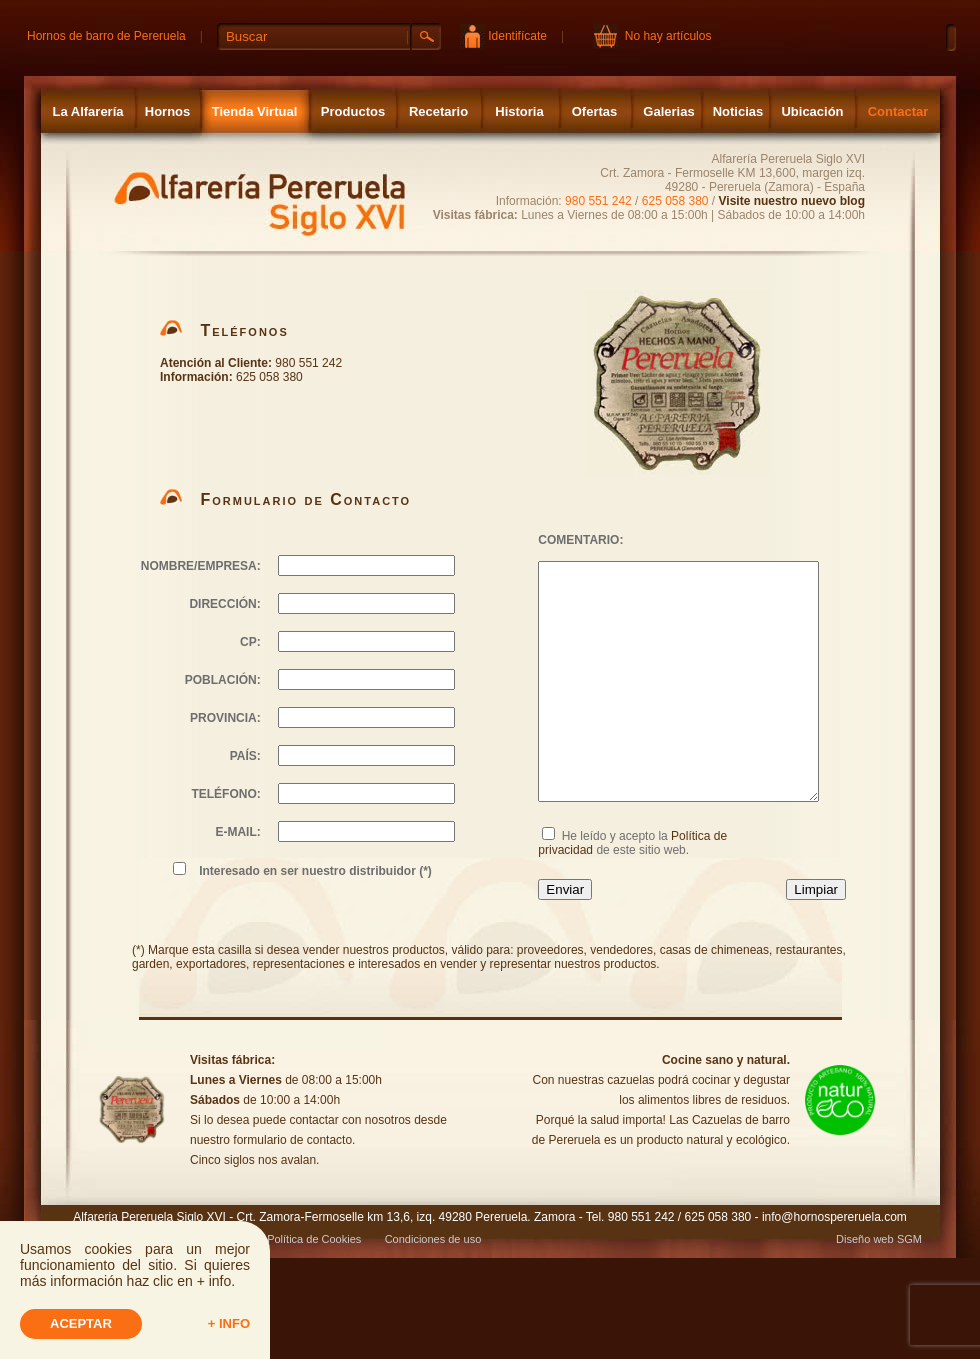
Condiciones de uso (433, 1239)
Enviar (565, 889)
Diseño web (864, 1239)
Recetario (438, 111)
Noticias (738, 111)
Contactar (898, 111)
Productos (353, 111)
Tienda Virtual (255, 111)
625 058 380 (675, 201)
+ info (229, 1323)
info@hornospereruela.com (834, 1217)
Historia (519, 111)
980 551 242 (598, 201)
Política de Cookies (314, 1239)
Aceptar (81, 1323)
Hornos (168, 111)
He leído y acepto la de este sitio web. (632, 843)
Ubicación (812, 111)
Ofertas (595, 111)
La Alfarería (87, 111)
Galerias (668, 111)
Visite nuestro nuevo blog (792, 201)
